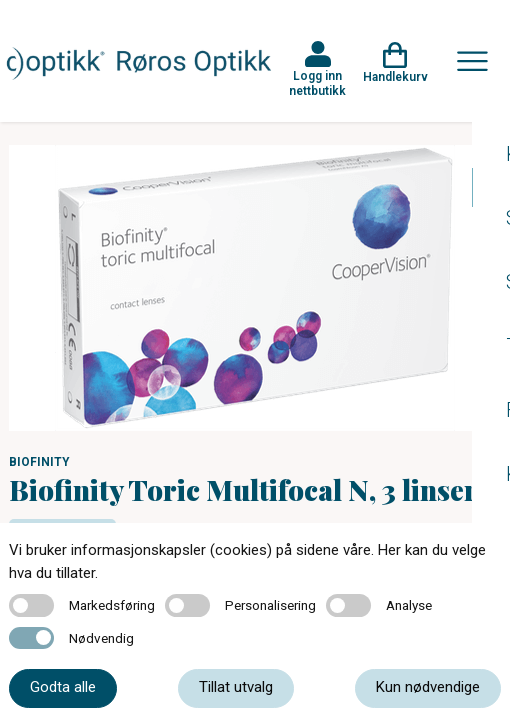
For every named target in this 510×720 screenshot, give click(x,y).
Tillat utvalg (236, 687)
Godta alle (63, 687)
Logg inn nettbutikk (317, 83)
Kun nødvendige (428, 687)
